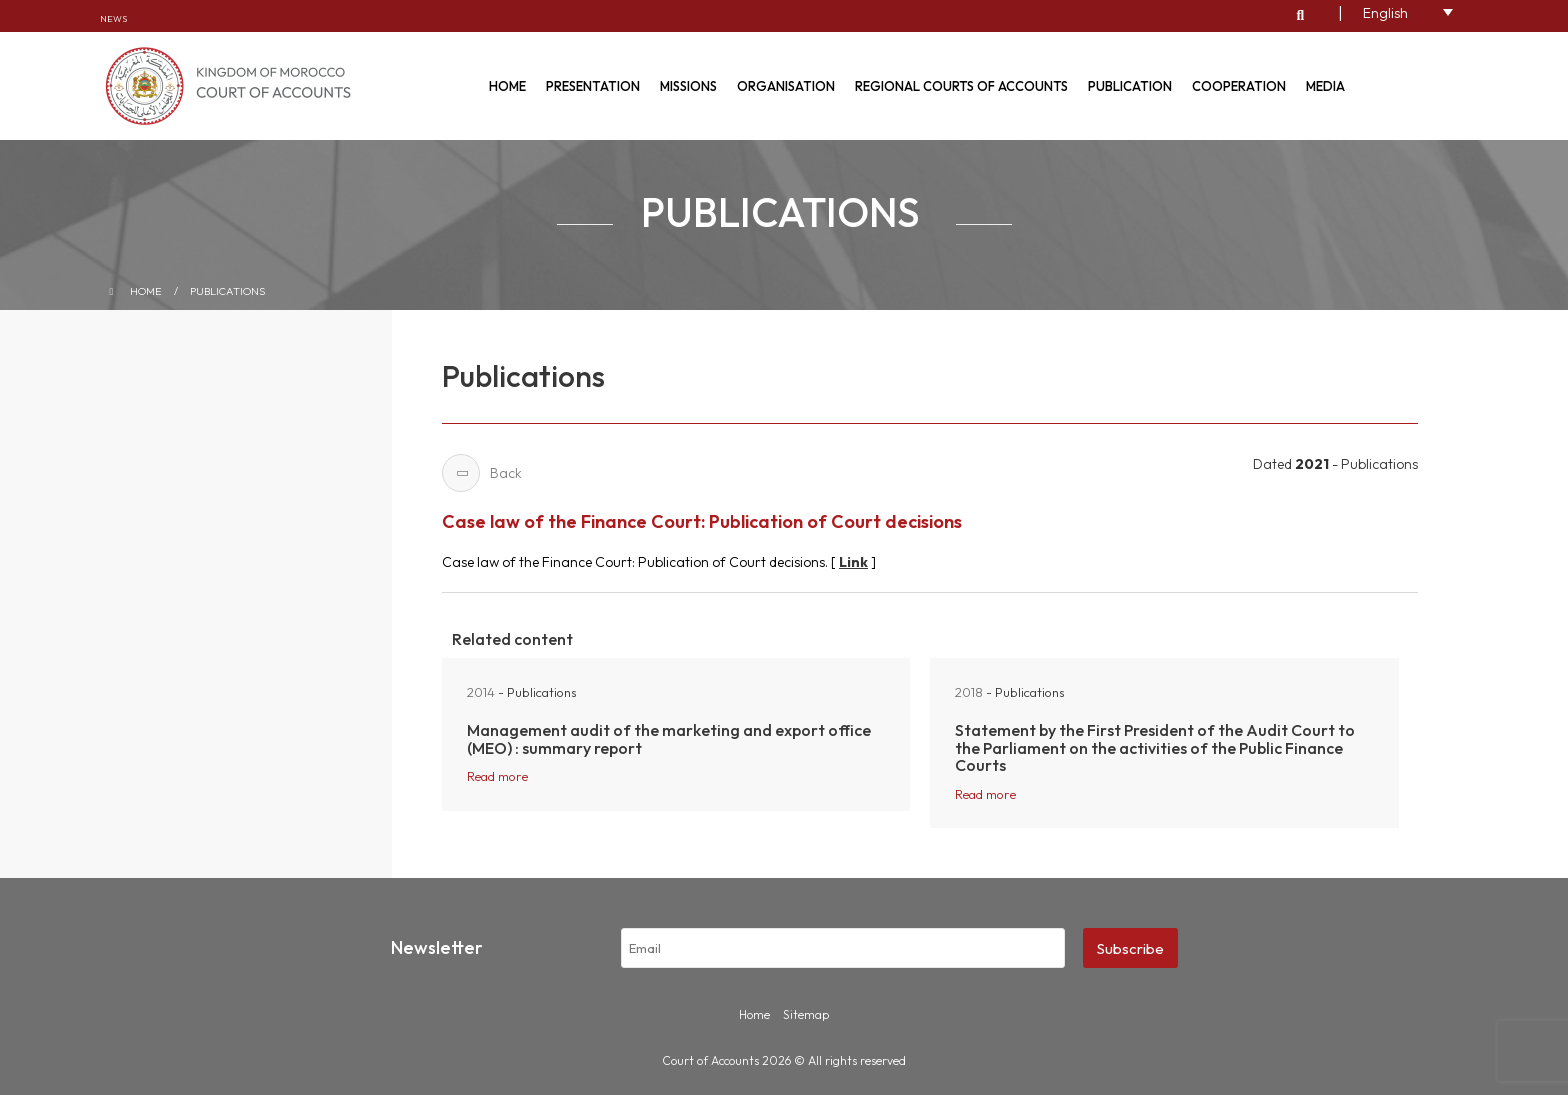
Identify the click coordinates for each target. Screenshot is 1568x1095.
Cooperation (1239, 86)
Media (1325, 86)
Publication (1130, 86)
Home (507, 86)
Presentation (593, 86)
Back (482, 473)
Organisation (786, 86)
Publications (228, 291)
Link (853, 562)
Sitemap (806, 1014)
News (113, 18)
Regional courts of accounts (961, 86)
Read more (497, 776)
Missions (688, 86)
